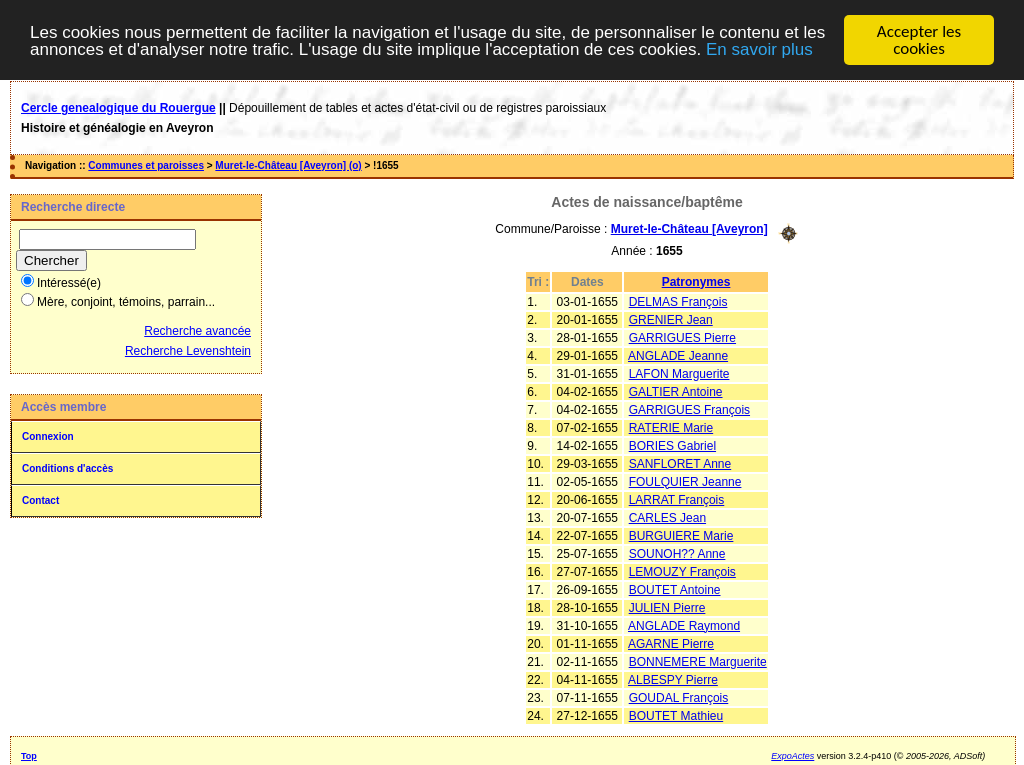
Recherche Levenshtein (188, 351)
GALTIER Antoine (676, 391)
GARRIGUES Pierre (682, 337)
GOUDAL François (679, 697)
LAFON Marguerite (679, 373)
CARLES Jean (667, 517)
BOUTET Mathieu (676, 715)
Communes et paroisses (146, 165)
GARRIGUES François (689, 409)
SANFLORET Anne (680, 463)
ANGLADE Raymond (684, 625)
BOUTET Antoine (675, 589)
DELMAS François (678, 301)
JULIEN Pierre (667, 607)
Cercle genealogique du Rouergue (118, 108)
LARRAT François (677, 499)
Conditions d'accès (67, 468)
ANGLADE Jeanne (678, 355)
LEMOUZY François (682, 571)
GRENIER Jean (671, 319)
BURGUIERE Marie (681, 535)
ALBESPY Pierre (673, 679)
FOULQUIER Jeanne (685, 481)
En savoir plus (759, 48)
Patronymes (696, 281)
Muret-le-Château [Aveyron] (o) (288, 165)
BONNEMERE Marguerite (698, 661)
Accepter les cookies (919, 40)
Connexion (48, 436)
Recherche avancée (197, 331)
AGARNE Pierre (671, 643)
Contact (40, 500)
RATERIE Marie (671, 427)
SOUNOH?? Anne (677, 553)
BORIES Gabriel (672, 445)
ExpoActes (792, 755)
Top (29, 755)
